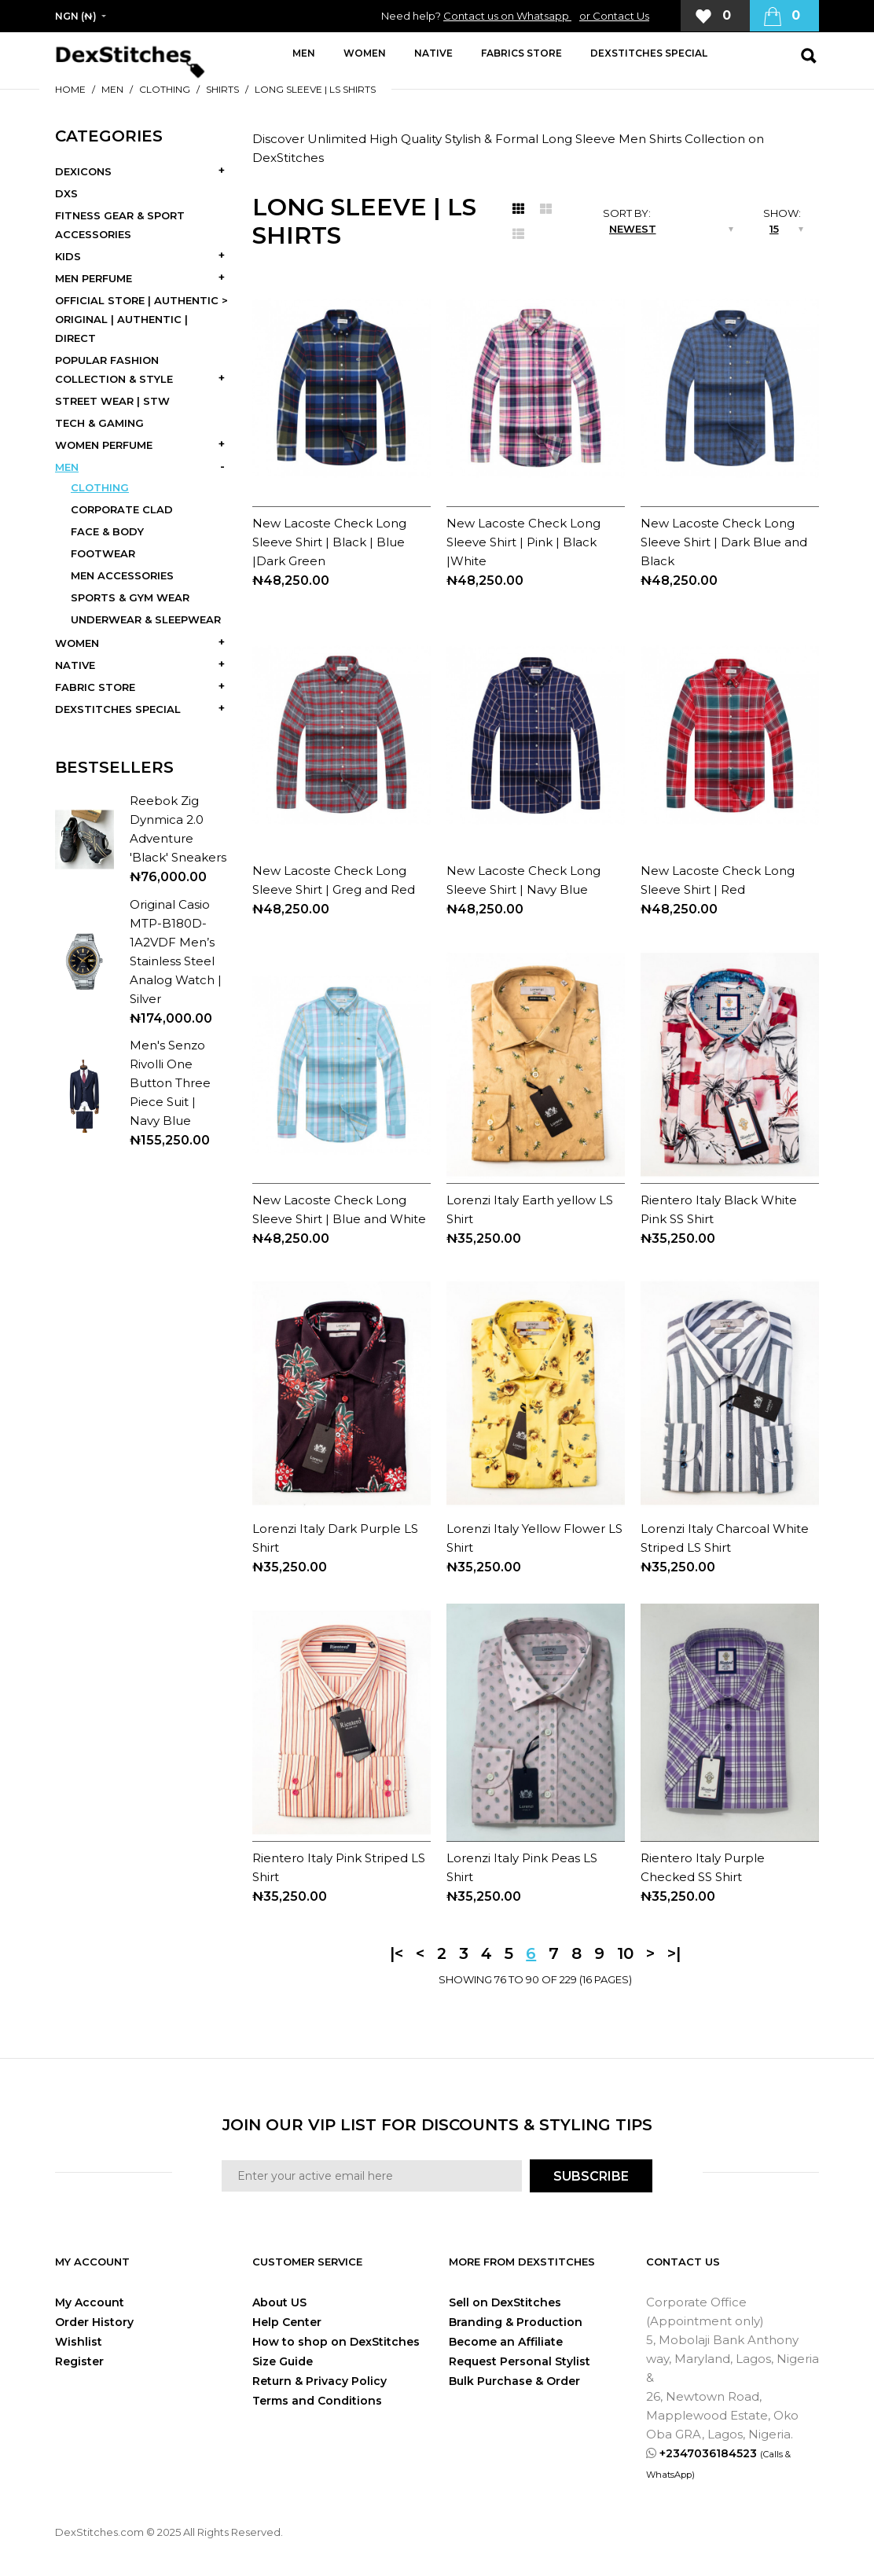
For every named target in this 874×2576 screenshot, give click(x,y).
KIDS (68, 256)
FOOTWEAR (103, 553)
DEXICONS (83, 171)
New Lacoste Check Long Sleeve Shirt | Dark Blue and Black (724, 542)
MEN (112, 89)
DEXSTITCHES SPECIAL (118, 709)
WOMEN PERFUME (103, 445)
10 (625, 1953)
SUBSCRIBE (591, 2176)
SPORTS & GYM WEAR (130, 597)
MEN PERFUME (93, 278)
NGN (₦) (76, 16)
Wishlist (78, 2342)
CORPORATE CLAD (122, 509)
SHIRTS (222, 89)
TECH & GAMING (99, 423)
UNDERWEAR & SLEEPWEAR (146, 619)
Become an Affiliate (506, 2342)
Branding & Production (515, 2322)
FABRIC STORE (95, 687)
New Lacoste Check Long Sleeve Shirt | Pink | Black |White (523, 542)
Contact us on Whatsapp (507, 15)
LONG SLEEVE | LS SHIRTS (315, 89)
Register (79, 2361)
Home (70, 89)
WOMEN (77, 643)
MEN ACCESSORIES (122, 575)
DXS (66, 193)
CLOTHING (164, 89)
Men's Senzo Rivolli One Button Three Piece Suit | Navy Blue (170, 1083)
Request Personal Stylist (519, 2361)
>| (674, 1953)
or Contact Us (614, 15)
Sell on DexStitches (505, 2302)
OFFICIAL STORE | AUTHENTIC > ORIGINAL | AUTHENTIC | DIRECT (141, 319)
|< (396, 1953)
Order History (94, 2322)
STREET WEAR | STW (112, 401)
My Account (89, 2302)
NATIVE (75, 665)
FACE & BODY (107, 531)
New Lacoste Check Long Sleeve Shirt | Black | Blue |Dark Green (329, 542)
